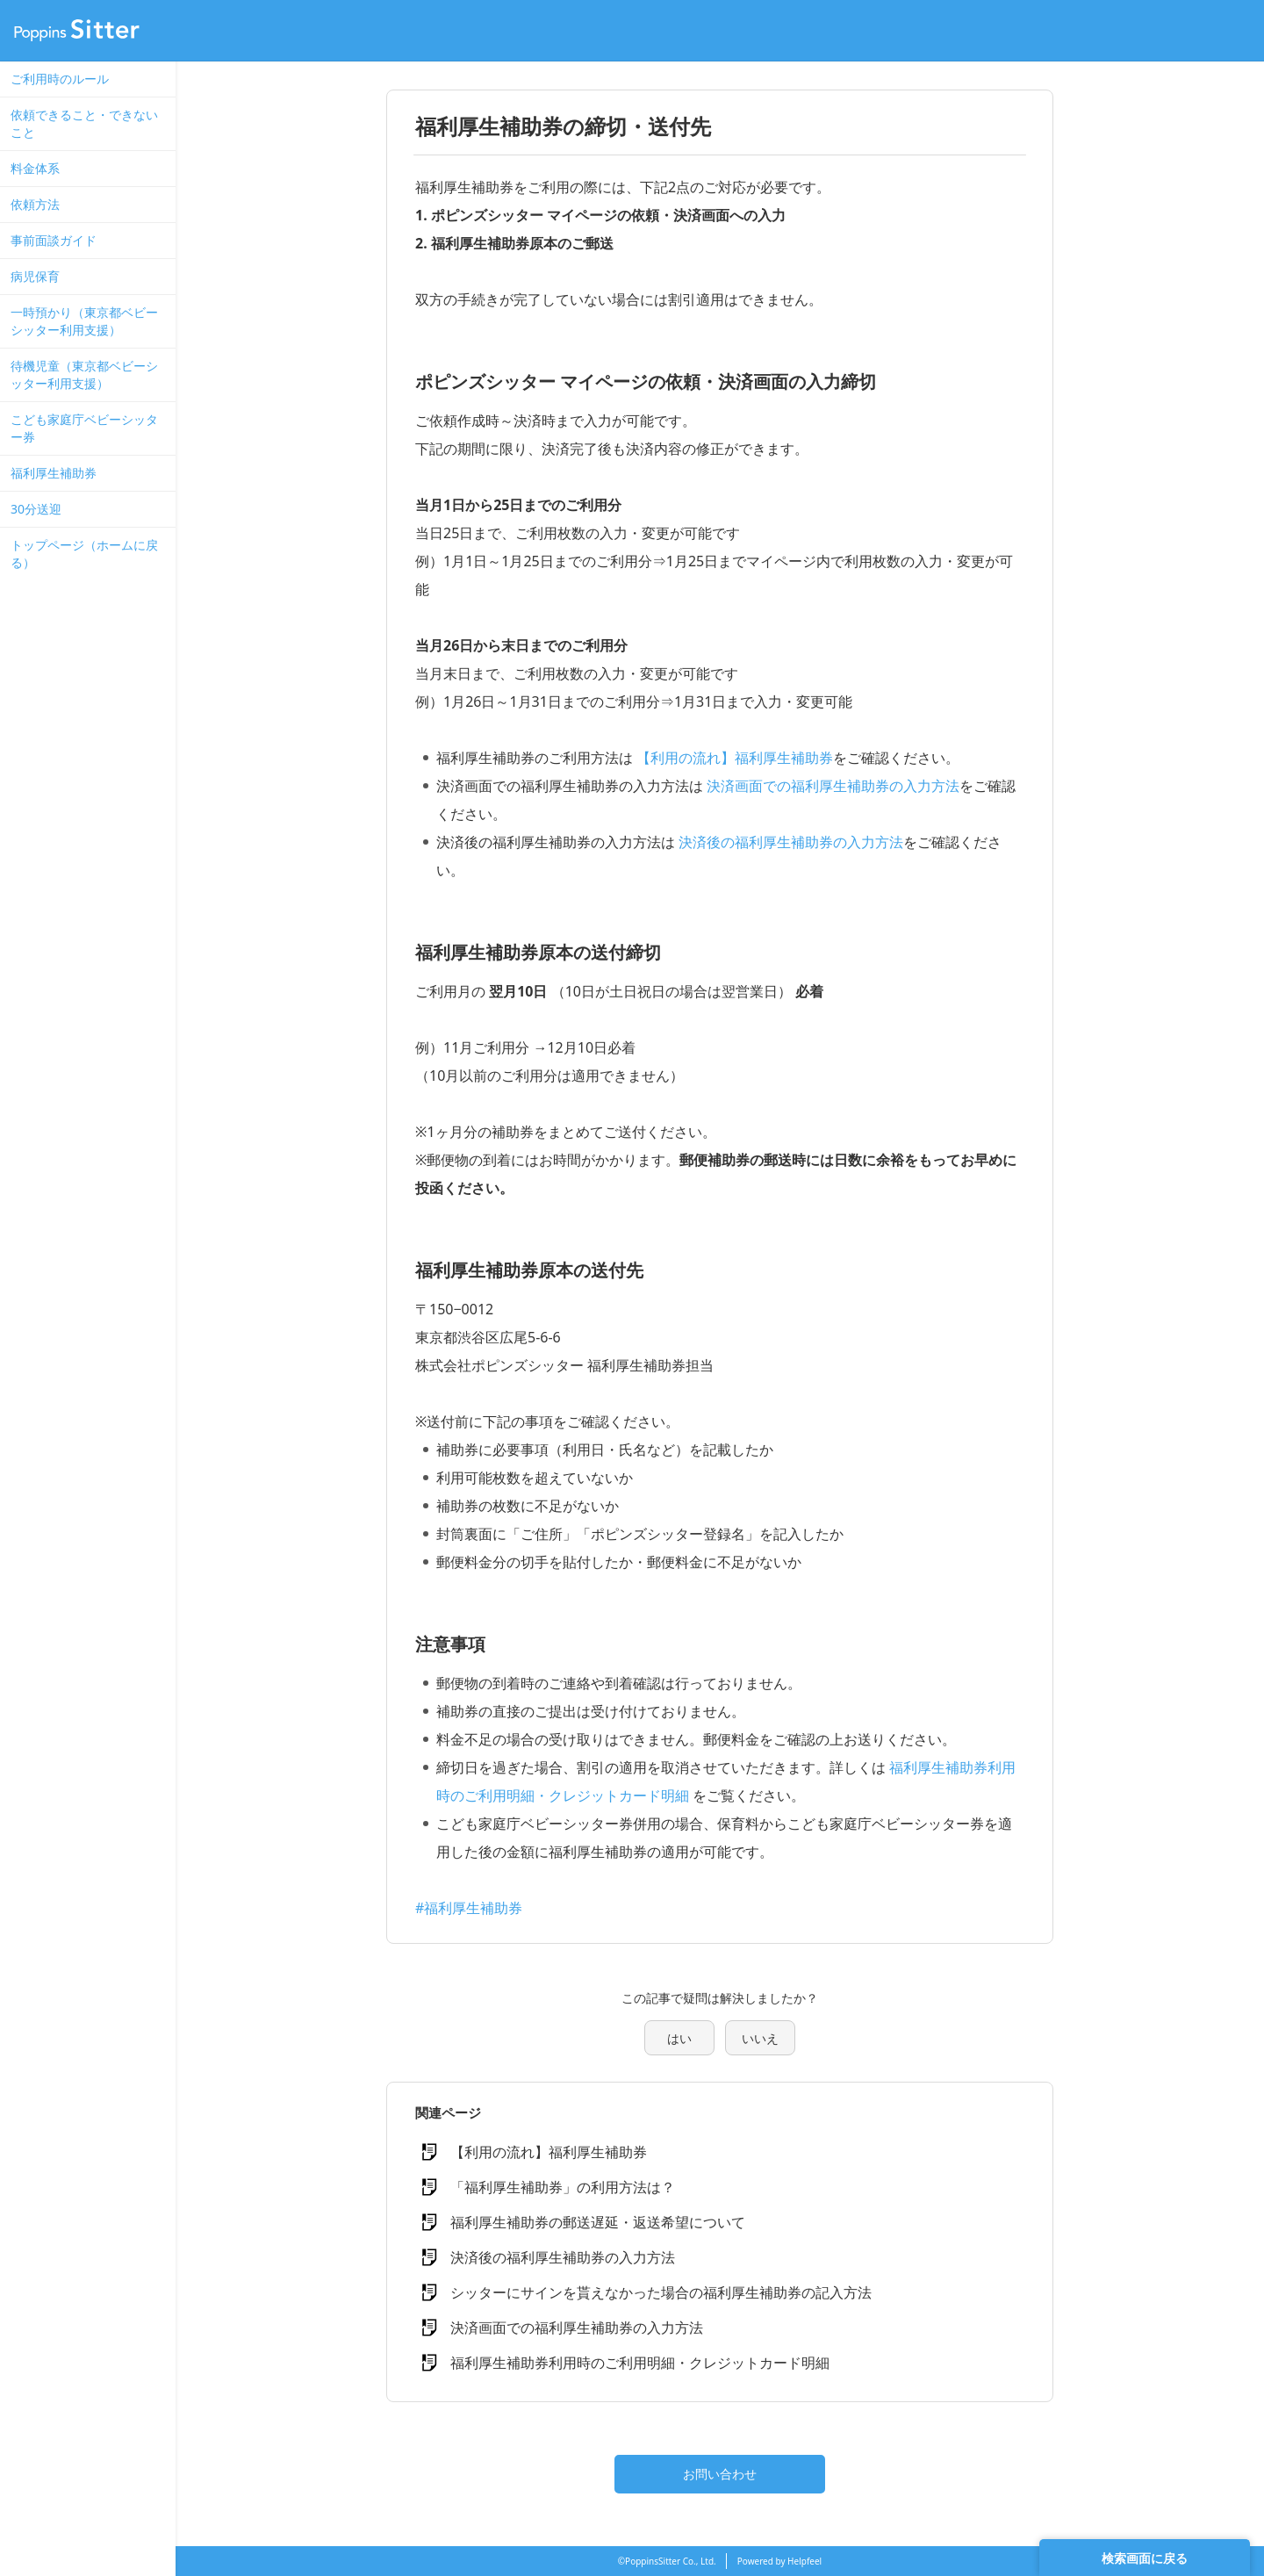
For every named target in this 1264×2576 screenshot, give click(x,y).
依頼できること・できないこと (84, 123)
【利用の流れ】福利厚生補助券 (734, 757)
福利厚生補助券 (54, 472)
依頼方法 (35, 204)
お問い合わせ (720, 2473)
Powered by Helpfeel (779, 2561)
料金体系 (35, 168)
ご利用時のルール (60, 78)
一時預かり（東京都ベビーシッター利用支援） (84, 321)
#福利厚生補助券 (468, 1908)
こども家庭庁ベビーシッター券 (84, 428)
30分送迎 (36, 508)
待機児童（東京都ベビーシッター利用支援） (84, 374)
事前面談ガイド (54, 240)
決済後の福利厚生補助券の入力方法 (791, 842)
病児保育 (35, 276)
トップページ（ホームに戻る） (84, 553)
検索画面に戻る (1145, 2558)
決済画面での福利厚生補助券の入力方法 (833, 785)
